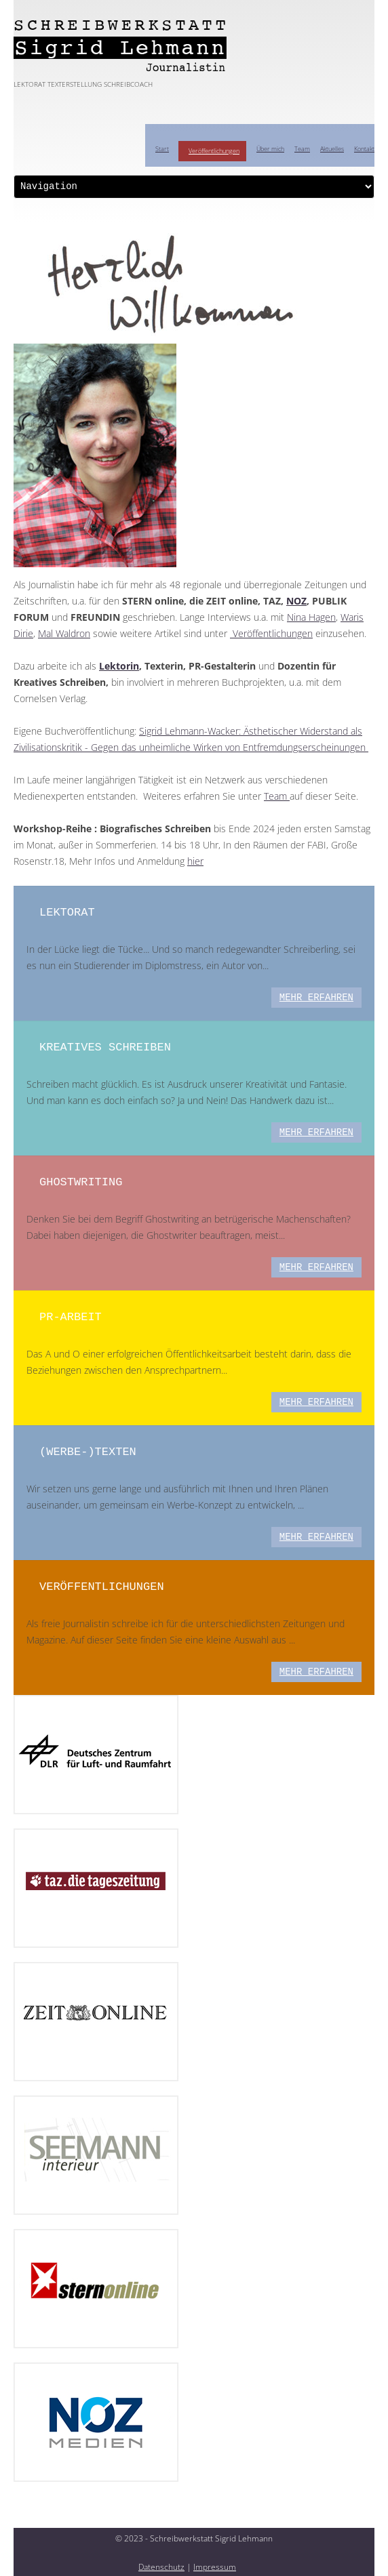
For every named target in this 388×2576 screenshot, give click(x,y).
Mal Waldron (64, 633)
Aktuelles (332, 148)
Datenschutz (161, 2567)
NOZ (296, 600)
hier (195, 861)
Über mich (270, 148)
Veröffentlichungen (214, 150)
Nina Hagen (311, 617)
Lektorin (119, 665)
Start (162, 148)
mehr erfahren (316, 997)
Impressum (214, 2567)
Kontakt (364, 148)
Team (302, 148)
